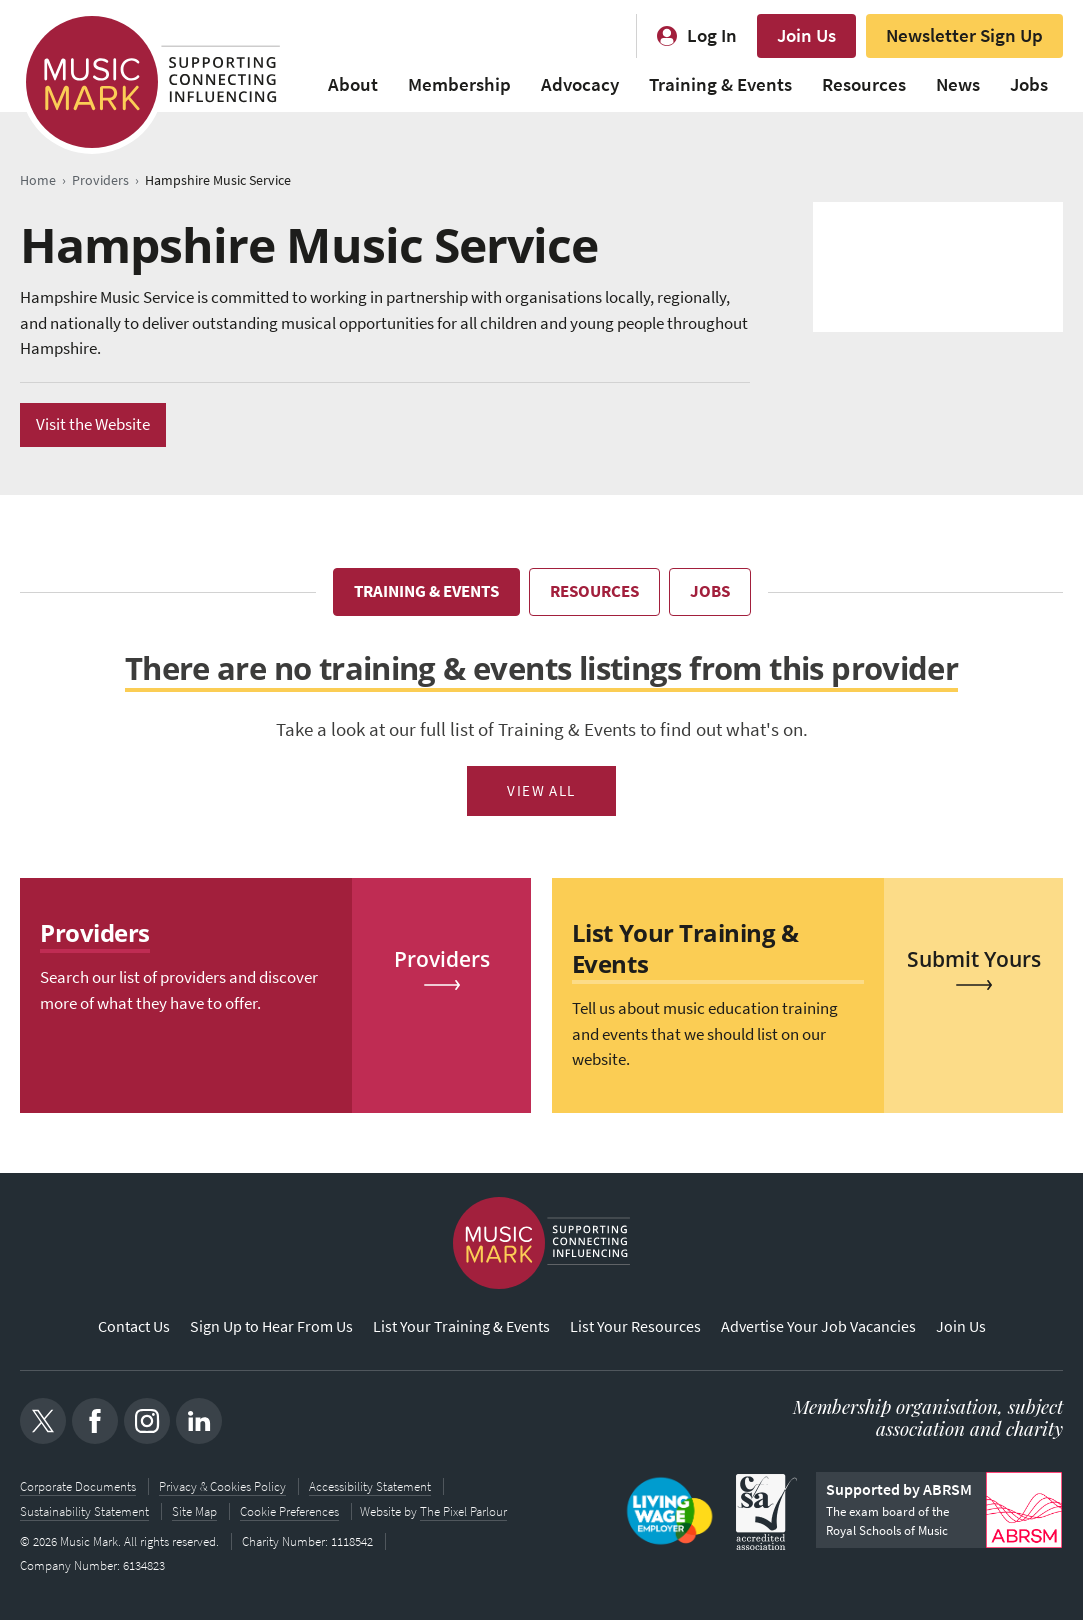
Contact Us (134, 1327)
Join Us (806, 35)
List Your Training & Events (461, 1327)
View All (541, 791)
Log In (712, 35)
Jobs (1029, 84)
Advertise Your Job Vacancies (818, 1327)
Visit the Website (93, 424)
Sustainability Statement (84, 1510)
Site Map (194, 1510)
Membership (459, 84)
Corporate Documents (78, 1486)
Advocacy (580, 84)
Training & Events (720, 84)
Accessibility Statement (370, 1486)
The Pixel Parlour (465, 1510)
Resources (864, 84)
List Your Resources (635, 1327)
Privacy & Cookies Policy (222, 1486)
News (958, 84)
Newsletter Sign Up (964, 35)
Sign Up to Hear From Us (271, 1327)
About (353, 84)
